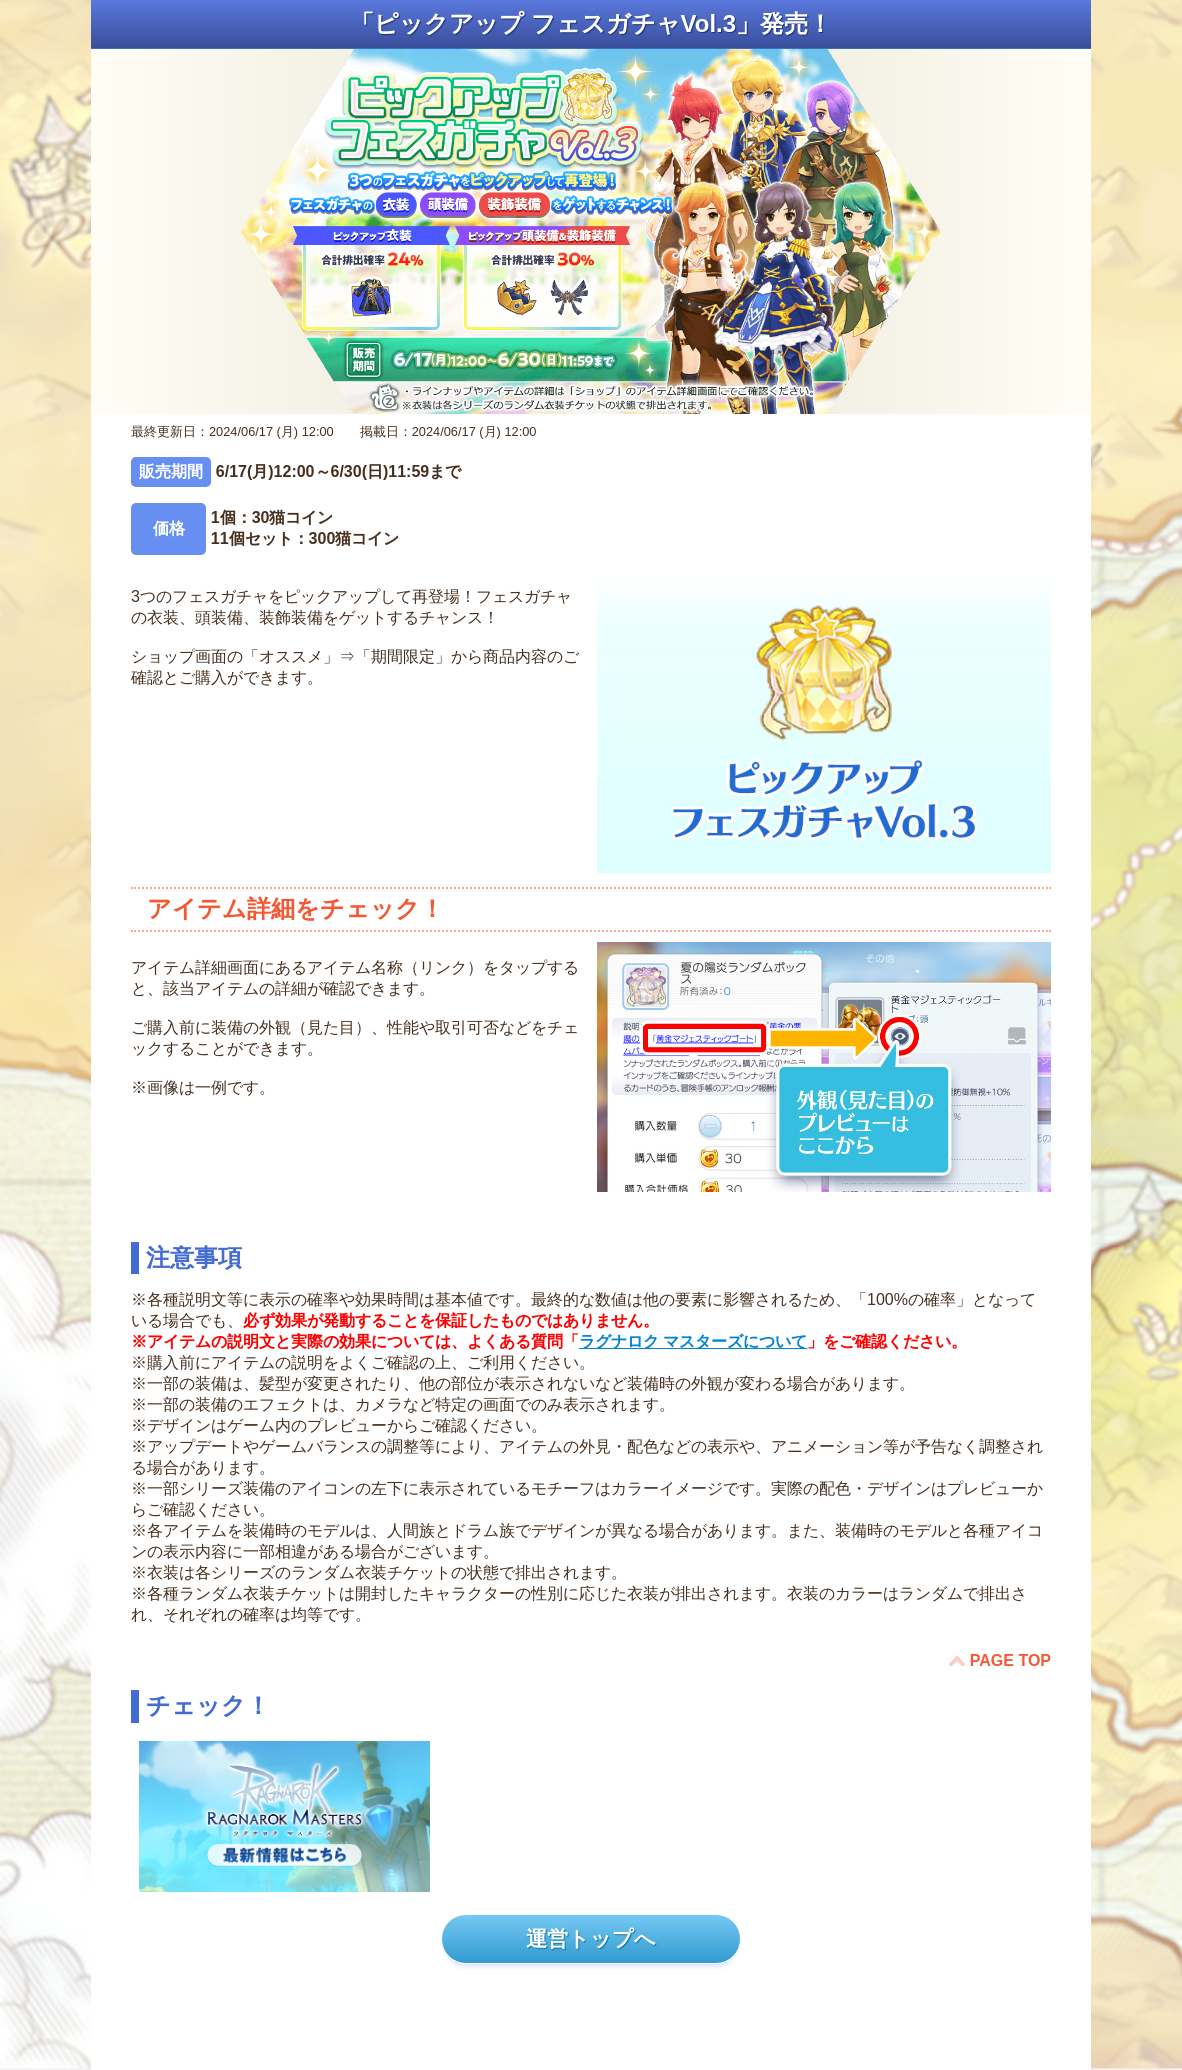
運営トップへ (591, 1938)
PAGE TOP (1010, 1660)
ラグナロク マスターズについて (693, 1341)
